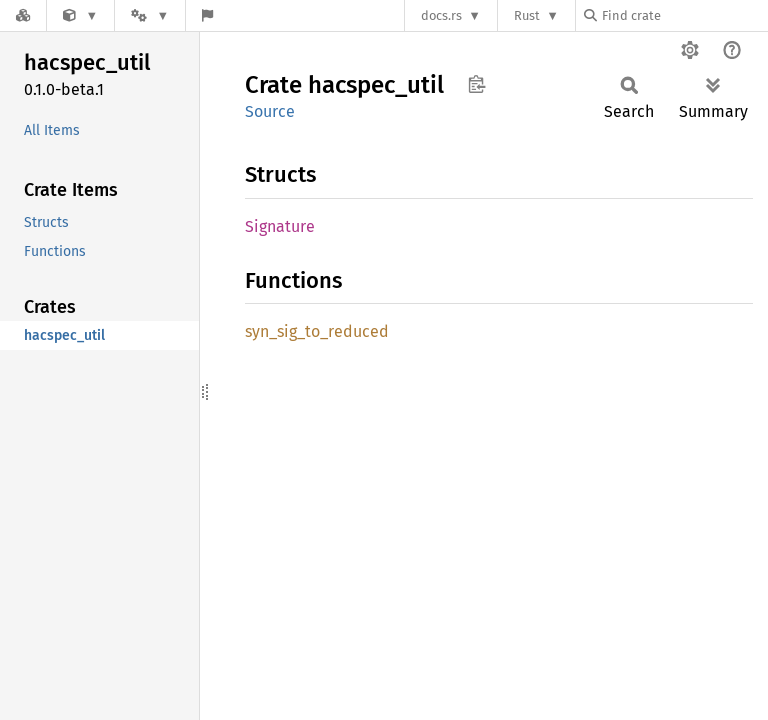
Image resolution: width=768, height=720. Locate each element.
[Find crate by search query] (684, 15)
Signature (280, 226)
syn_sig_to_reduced (317, 331)
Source (270, 111)
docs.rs (441, 15)
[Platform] (150, 15)
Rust (527, 15)
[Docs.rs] (23, 15)
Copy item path (476, 84)
